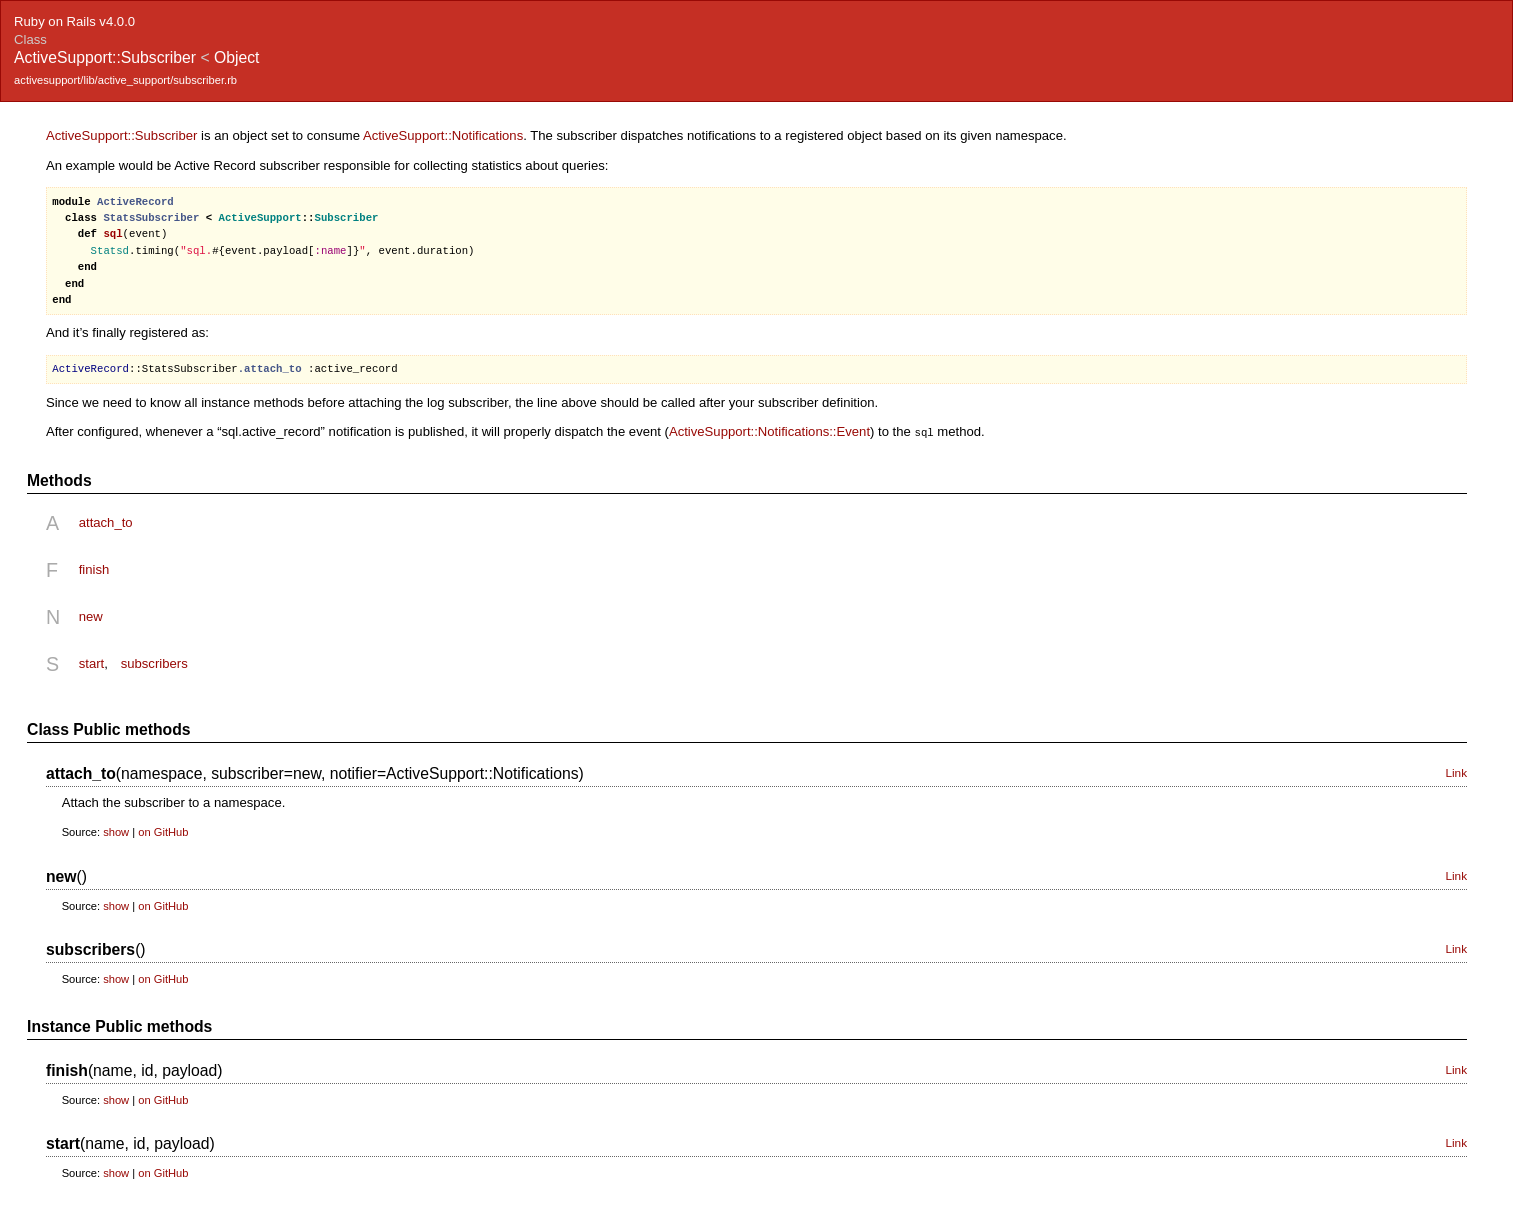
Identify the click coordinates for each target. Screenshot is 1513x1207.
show (116, 831)
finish (94, 568)
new (91, 615)
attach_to (106, 521)
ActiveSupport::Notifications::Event (769, 431)
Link (1456, 772)
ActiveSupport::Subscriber (122, 135)
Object (236, 57)
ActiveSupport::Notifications (443, 135)
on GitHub (163, 831)
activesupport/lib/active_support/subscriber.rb (125, 80)
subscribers (154, 662)
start (92, 662)
